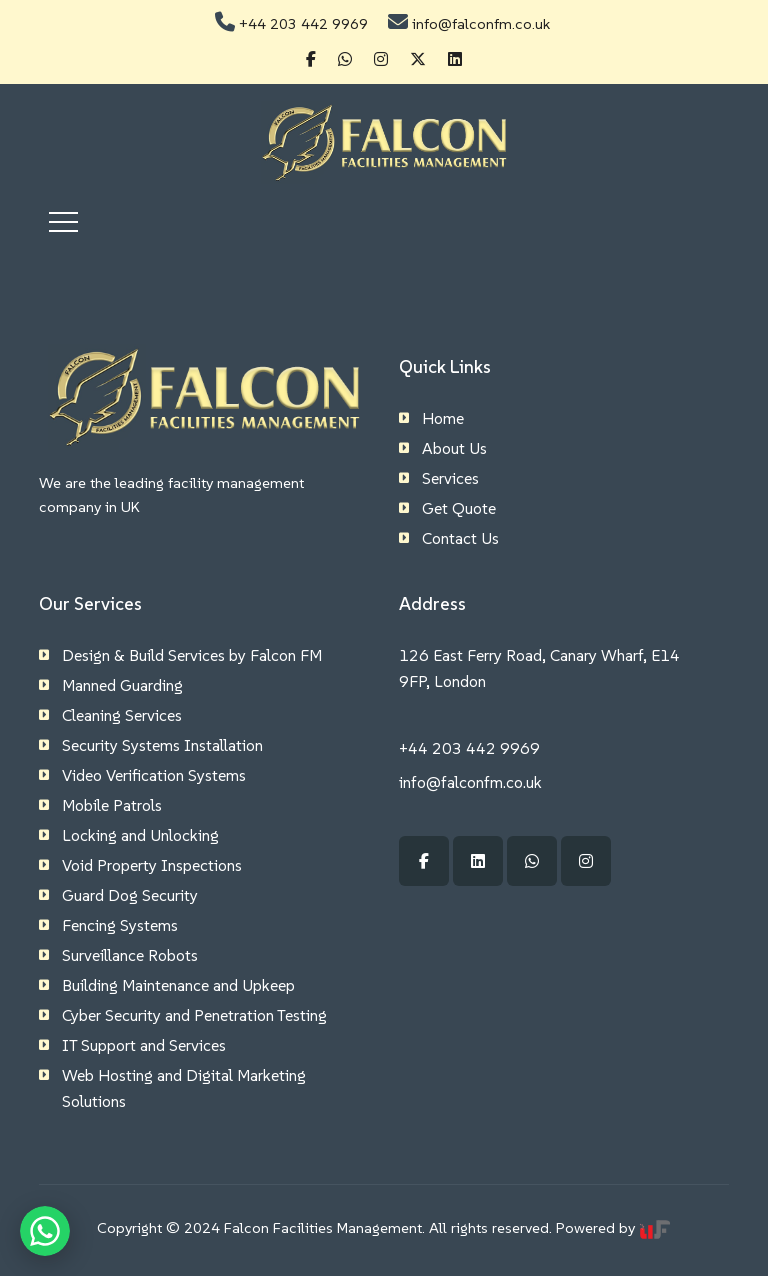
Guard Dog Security (130, 895)
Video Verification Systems (154, 775)
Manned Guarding (122, 685)
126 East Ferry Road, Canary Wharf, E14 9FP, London (539, 668)
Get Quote (459, 508)
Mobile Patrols (112, 805)
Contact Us (460, 538)
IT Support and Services (144, 1045)
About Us (454, 448)
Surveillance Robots (130, 955)
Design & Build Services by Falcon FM (192, 655)
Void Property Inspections (152, 865)
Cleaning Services (122, 715)
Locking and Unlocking (140, 835)
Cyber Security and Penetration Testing (194, 1015)
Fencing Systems (120, 925)
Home (443, 418)
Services (450, 478)
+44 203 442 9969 (303, 23)
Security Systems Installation (162, 745)
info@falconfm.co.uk (481, 23)
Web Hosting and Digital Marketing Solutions (184, 1088)
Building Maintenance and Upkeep (178, 985)
